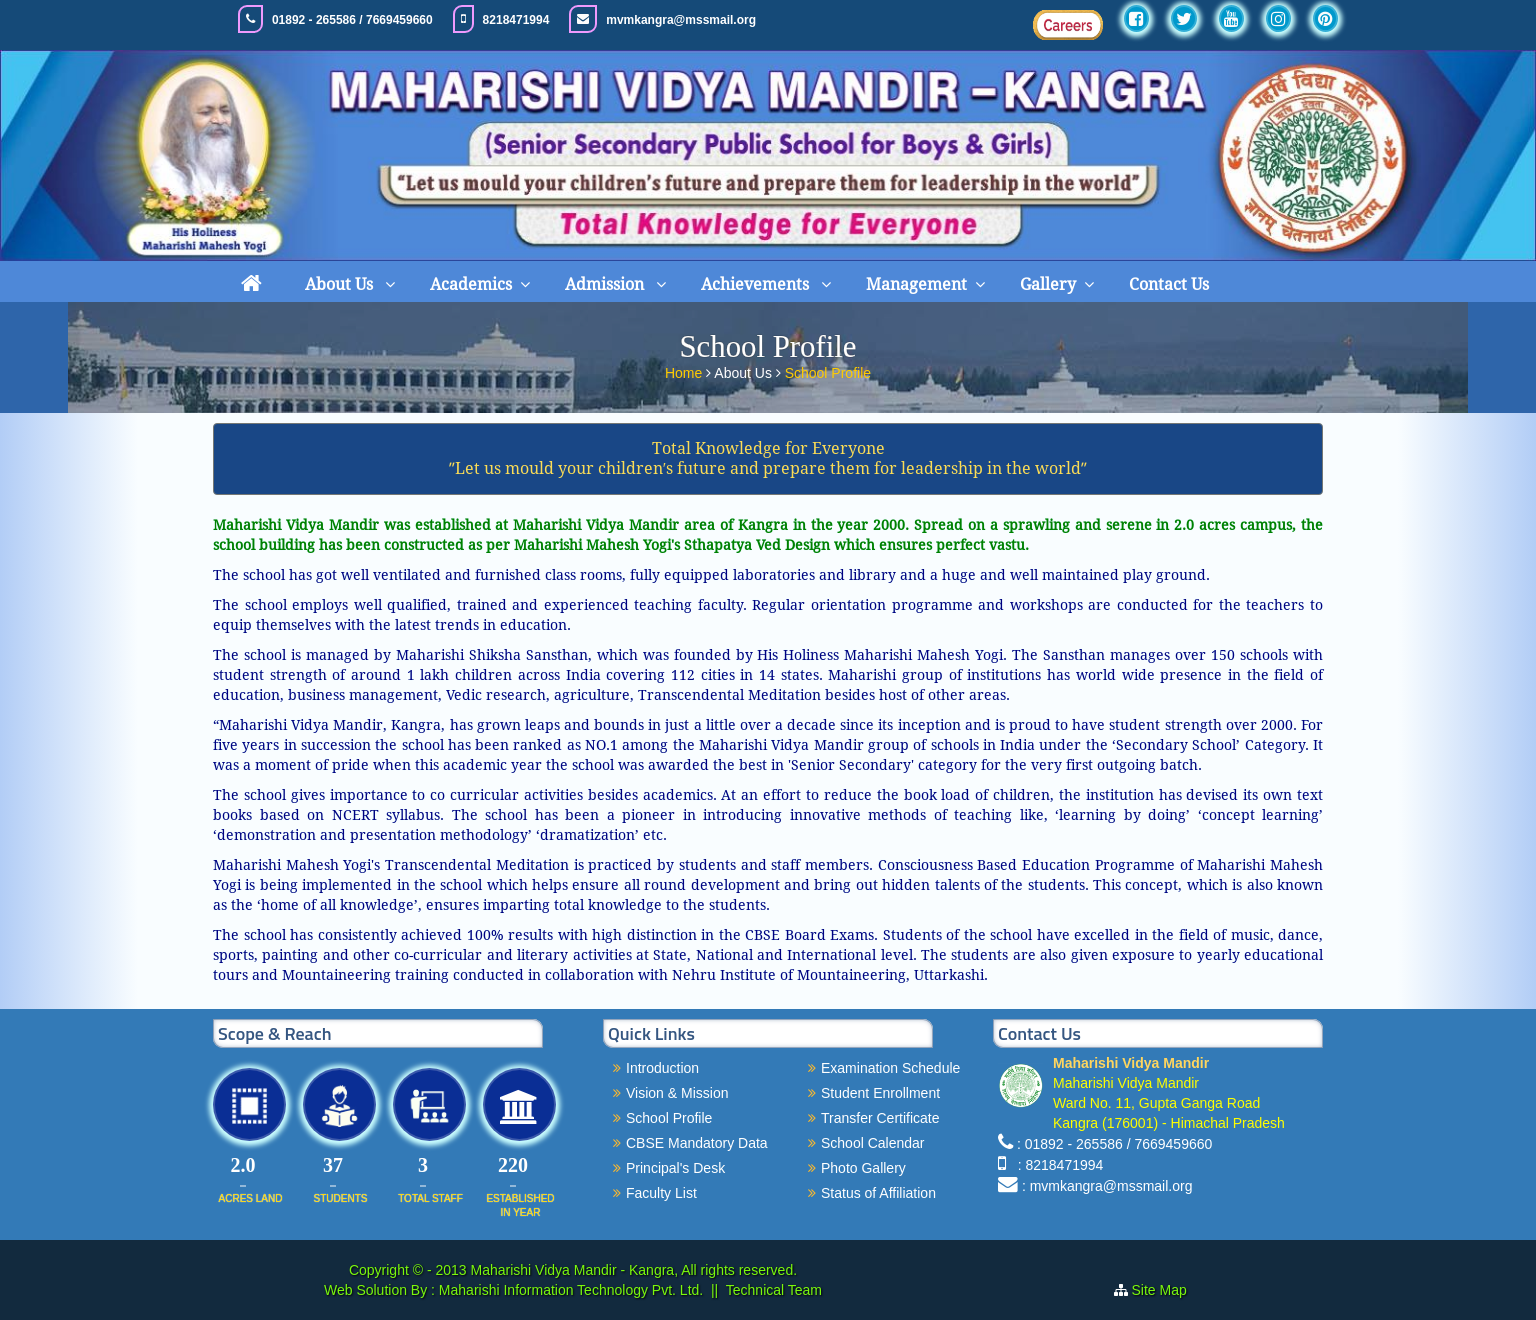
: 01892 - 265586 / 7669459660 (1114, 1144)
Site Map (1167, 1290)
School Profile (828, 371)
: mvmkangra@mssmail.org (1107, 1186)
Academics (471, 284)
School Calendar (873, 1143)
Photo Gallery (863, 1168)
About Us (341, 284)
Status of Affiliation (878, 1193)
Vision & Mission (677, 1093)
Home (685, 371)
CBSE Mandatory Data (697, 1143)
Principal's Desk (675, 1168)
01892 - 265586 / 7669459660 (352, 20)
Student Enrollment (880, 1093)
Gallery (1048, 284)
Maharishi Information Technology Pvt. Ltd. (569, 1290)
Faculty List (661, 1193)
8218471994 (516, 20)
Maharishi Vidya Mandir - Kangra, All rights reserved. (634, 1270)
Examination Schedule (890, 1068)
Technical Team (774, 1290)
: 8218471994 (1056, 1165)
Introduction (662, 1068)
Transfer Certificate (880, 1118)
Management (916, 284)
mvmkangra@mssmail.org (681, 20)
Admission (606, 284)
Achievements (757, 284)
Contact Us (1169, 284)
